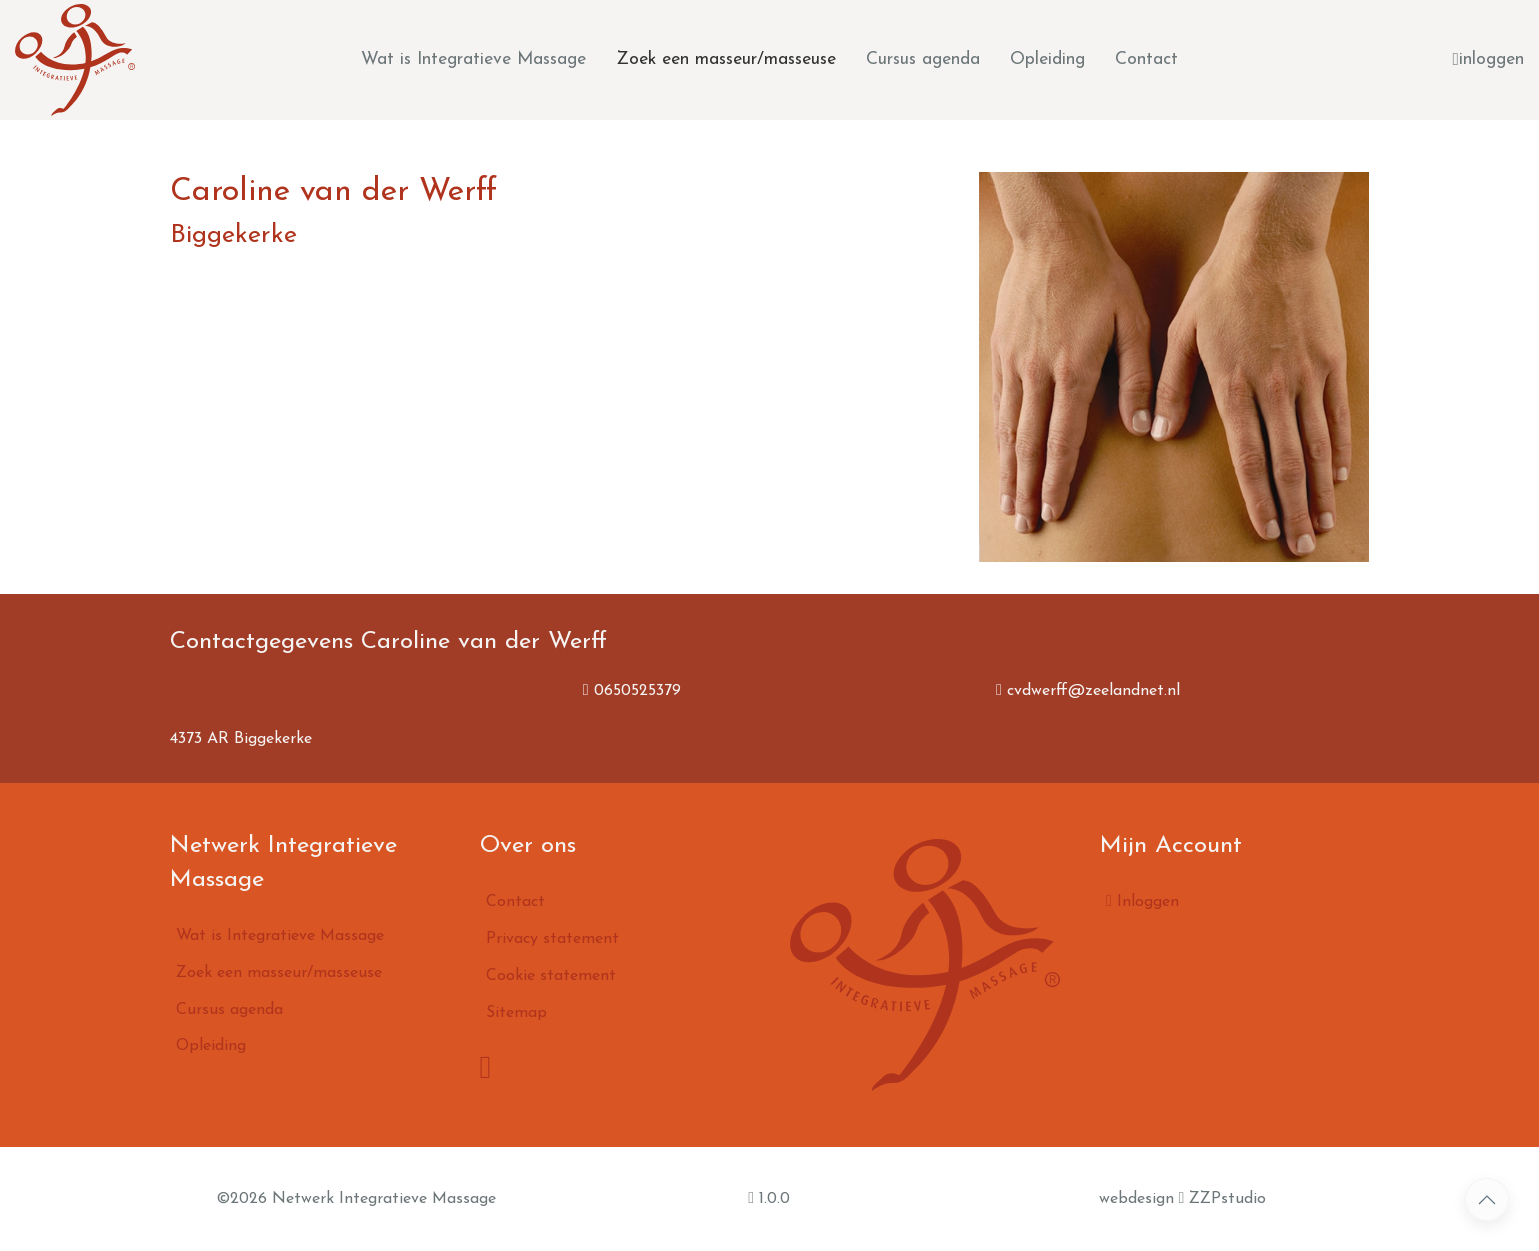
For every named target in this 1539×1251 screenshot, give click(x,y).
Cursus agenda (923, 59)
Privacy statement (552, 939)
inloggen (1488, 60)
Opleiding (1047, 59)
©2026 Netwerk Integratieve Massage (356, 1199)
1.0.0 (769, 1198)
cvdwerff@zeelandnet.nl (1088, 691)
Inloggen (1142, 901)
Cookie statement (551, 976)
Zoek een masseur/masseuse (726, 59)
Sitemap (516, 1013)
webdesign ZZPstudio (1183, 1198)
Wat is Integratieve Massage (473, 59)
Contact (1146, 59)
